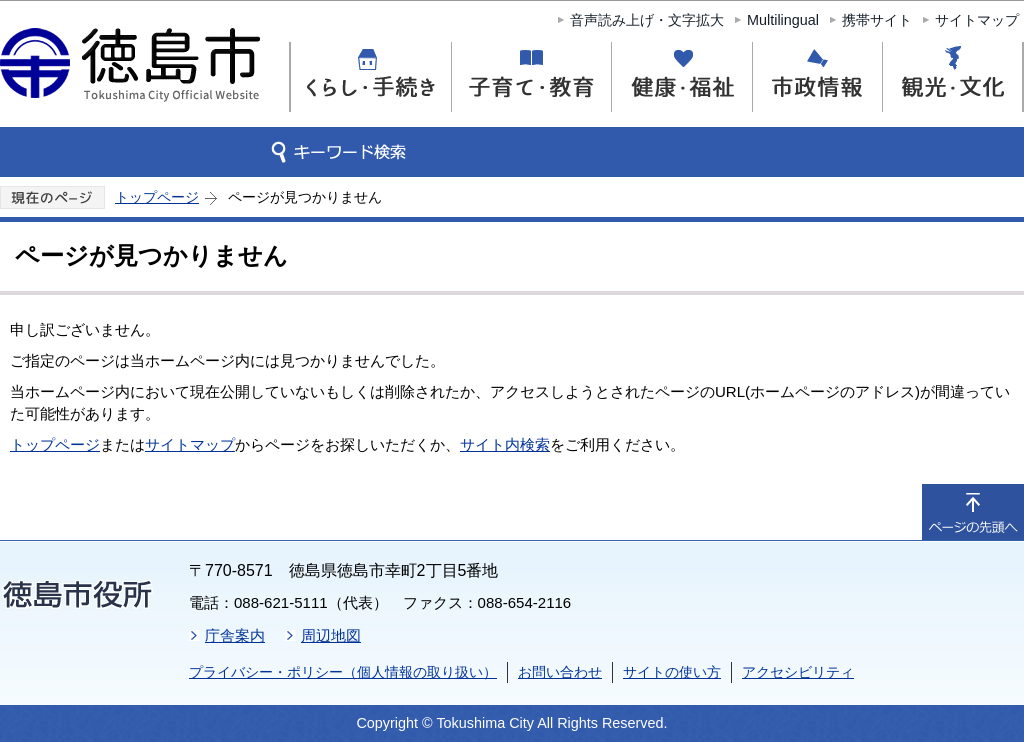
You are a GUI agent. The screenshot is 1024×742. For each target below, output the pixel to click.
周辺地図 (331, 635)
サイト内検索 (505, 444)
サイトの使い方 (672, 672)
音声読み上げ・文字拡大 (647, 20)
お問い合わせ (560, 672)
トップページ (157, 197)
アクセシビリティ (798, 672)
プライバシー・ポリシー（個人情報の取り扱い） (343, 672)
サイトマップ (977, 20)
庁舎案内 (235, 635)
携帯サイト (877, 20)
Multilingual (783, 20)
